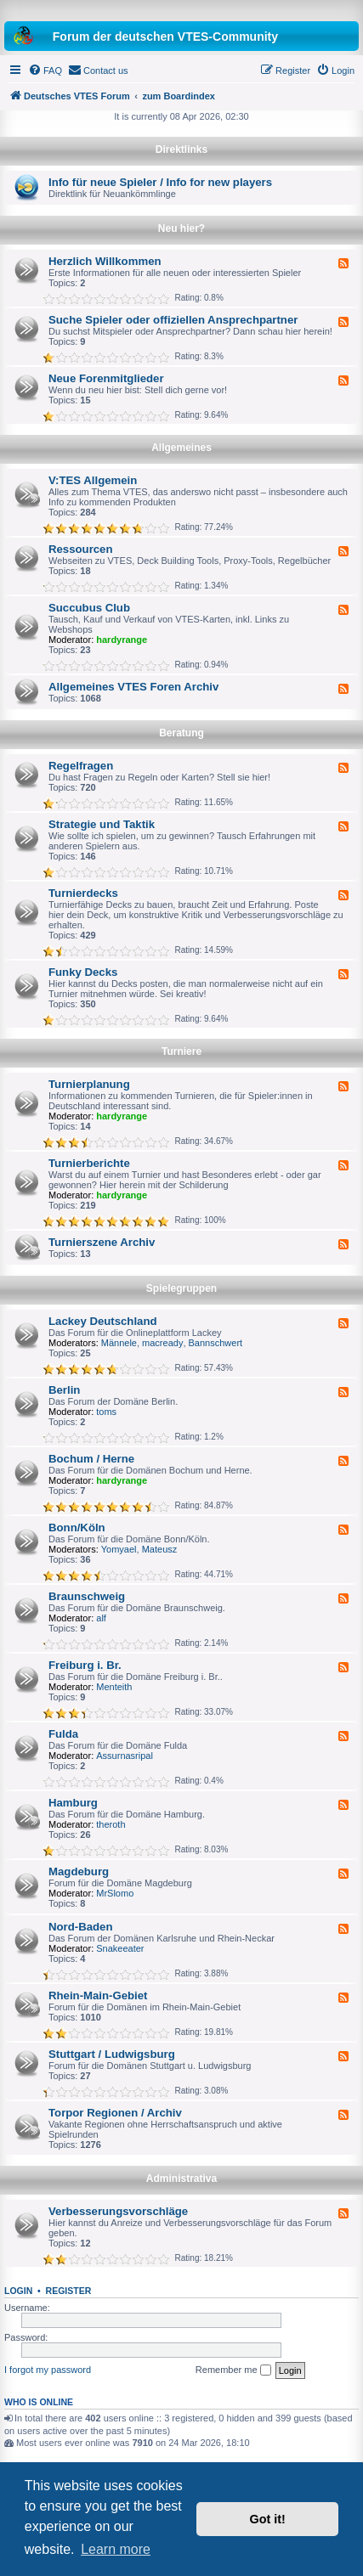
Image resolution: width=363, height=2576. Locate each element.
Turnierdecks (83, 893)
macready (162, 1343)
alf (101, 1618)
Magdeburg (78, 1871)
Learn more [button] (115, 2549)
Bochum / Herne (91, 1458)
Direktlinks (181, 149)
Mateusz (160, 1549)
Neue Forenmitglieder (106, 378)
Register (69, 2291)
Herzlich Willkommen (105, 261)
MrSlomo (114, 1893)
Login (18, 2291)
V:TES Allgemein (92, 480)
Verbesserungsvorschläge (118, 2211)
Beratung (181, 733)
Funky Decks (82, 972)
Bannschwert (216, 1343)
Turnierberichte (89, 1163)
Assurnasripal (124, 1755)
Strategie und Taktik (101, 824)
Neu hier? (181, 228)
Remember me (233, 2370)
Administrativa (181, 2178)
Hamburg (73, 1802)
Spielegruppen (181, 1288)
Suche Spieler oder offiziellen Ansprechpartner (173, 319)
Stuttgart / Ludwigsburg (111, 2054)
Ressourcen (80, 549)
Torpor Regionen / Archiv (115, 2112)
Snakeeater (120, 1948)
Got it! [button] (268, 2519)
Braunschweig (86, 1596)
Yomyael (119, 1549)
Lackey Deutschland (102, 1321)
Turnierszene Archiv (101, 1242)
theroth (110, 1824)
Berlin (64, 1390)
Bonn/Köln (76, 1527)
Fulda (63, 1734)
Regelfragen (80, 765)
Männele (119, 1343)
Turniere (181, 1051)
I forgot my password (47, 2370)
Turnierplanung (89, 1084)
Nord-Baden (80, 1926)
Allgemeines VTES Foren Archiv (133, 686)
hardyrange (121, 639)
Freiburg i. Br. (85, 1665)
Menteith (114, 1687)
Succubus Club (89, 607)
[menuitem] (45, 70)
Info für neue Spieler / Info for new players (160, 182)
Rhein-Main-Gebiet (98, 1995)
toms (106, 1411)
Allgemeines (181, 448)
